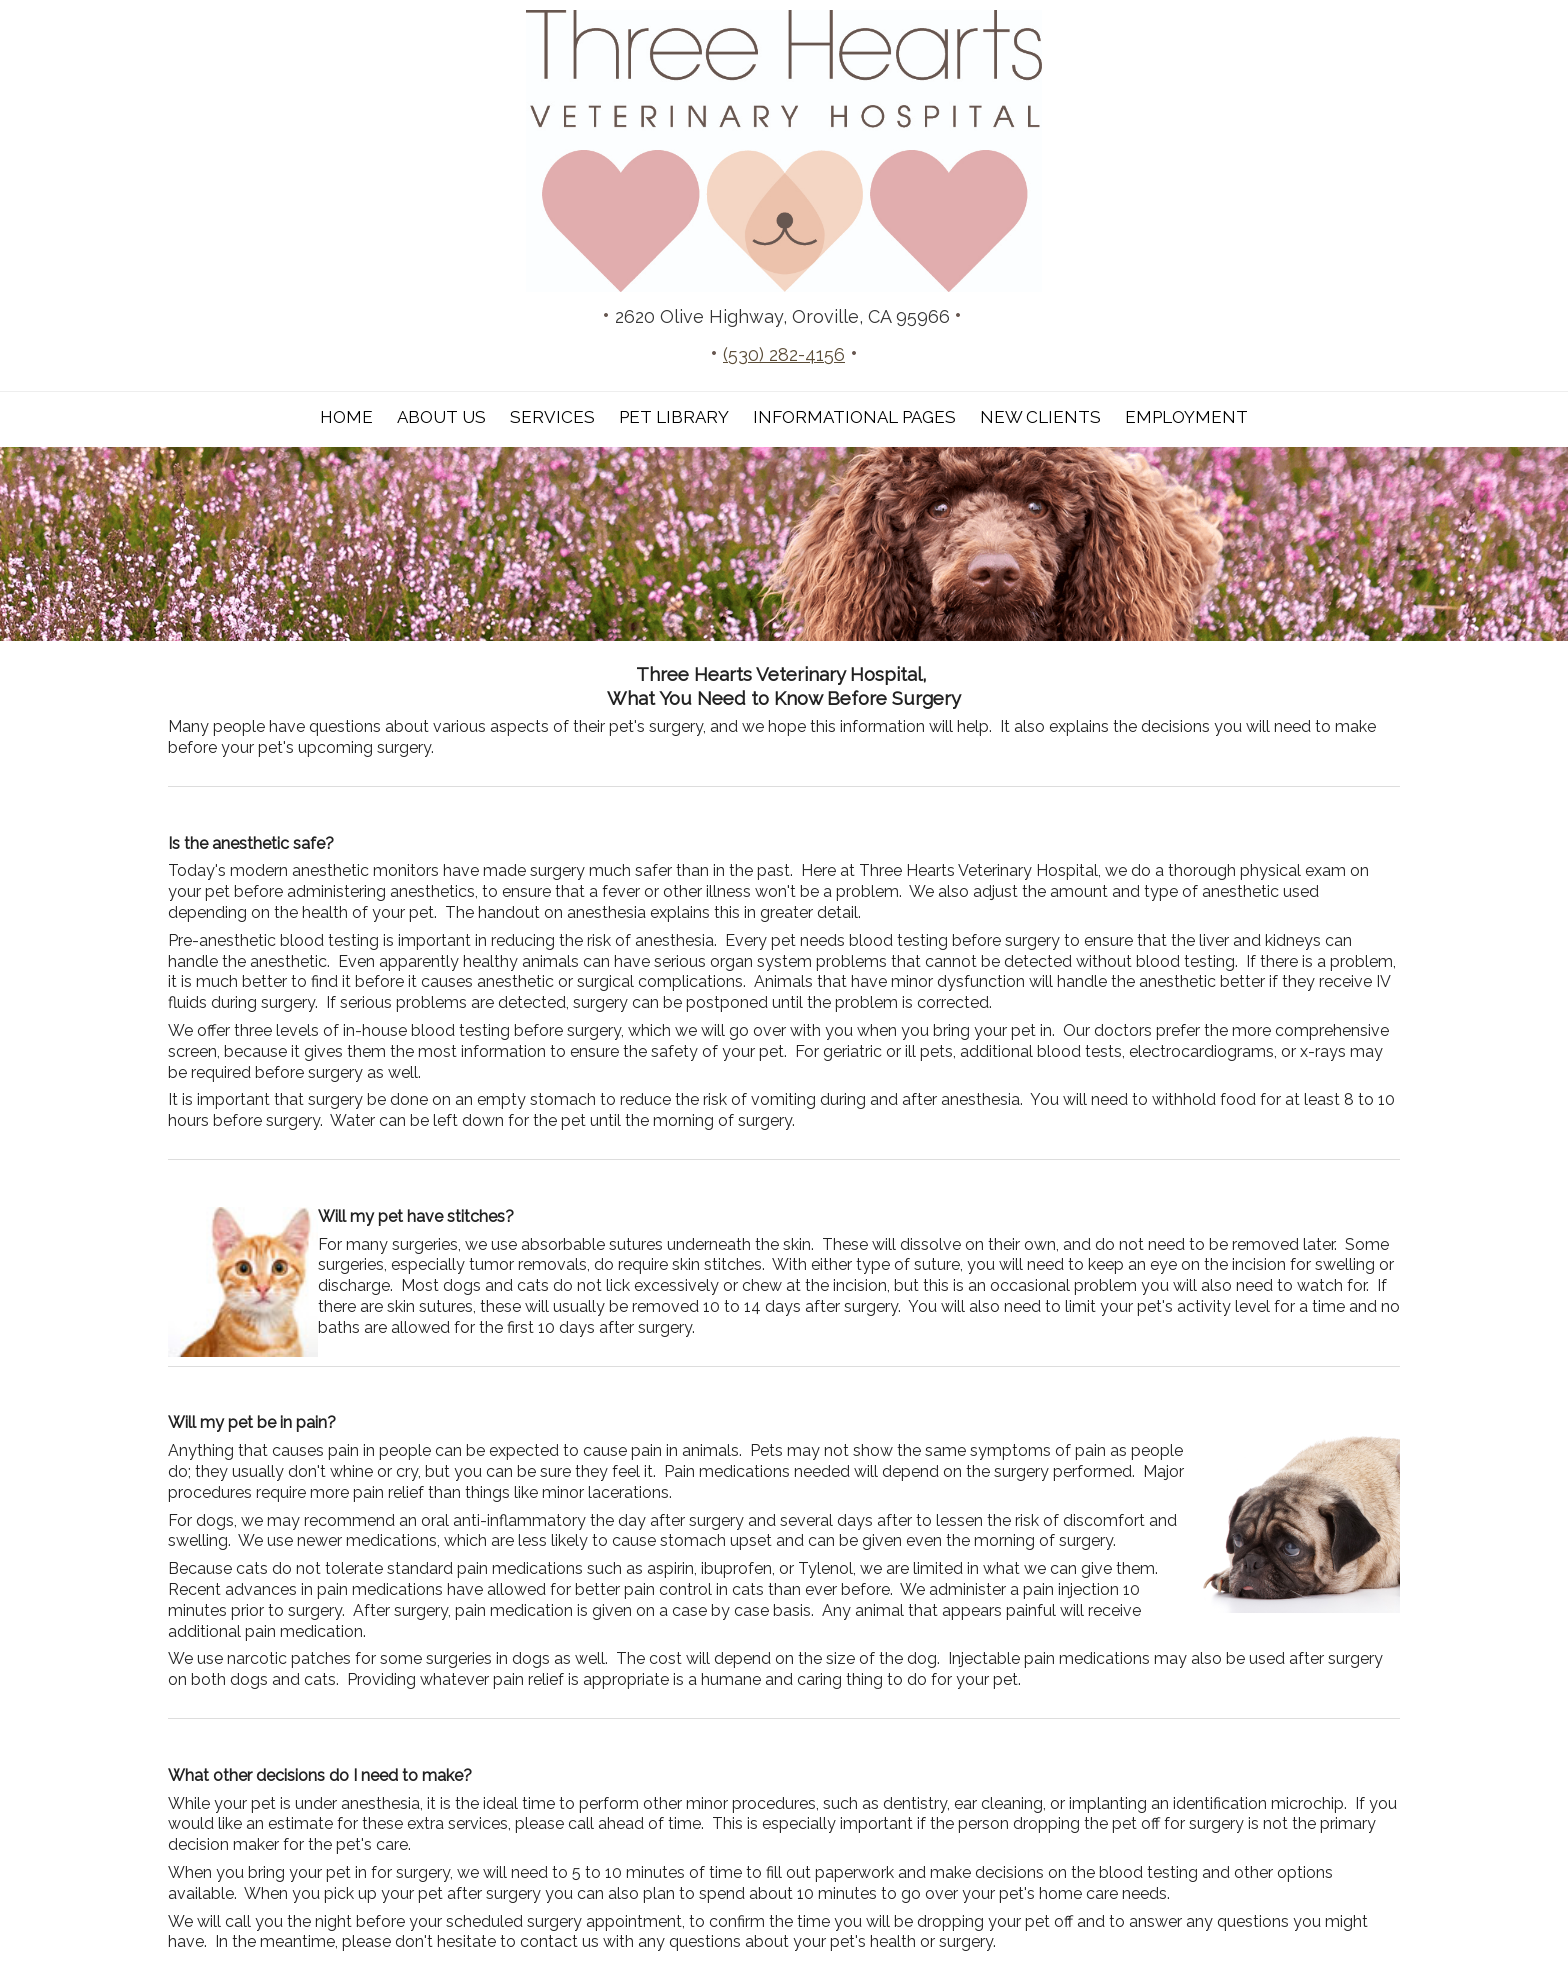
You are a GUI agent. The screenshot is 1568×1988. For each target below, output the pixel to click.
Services (552, 417)
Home (346, 417)
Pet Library (674, 417)
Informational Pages (854, 417)
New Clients (1040, 417)
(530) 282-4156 (784, 354)
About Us (441, 417)
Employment (1186, 417)
